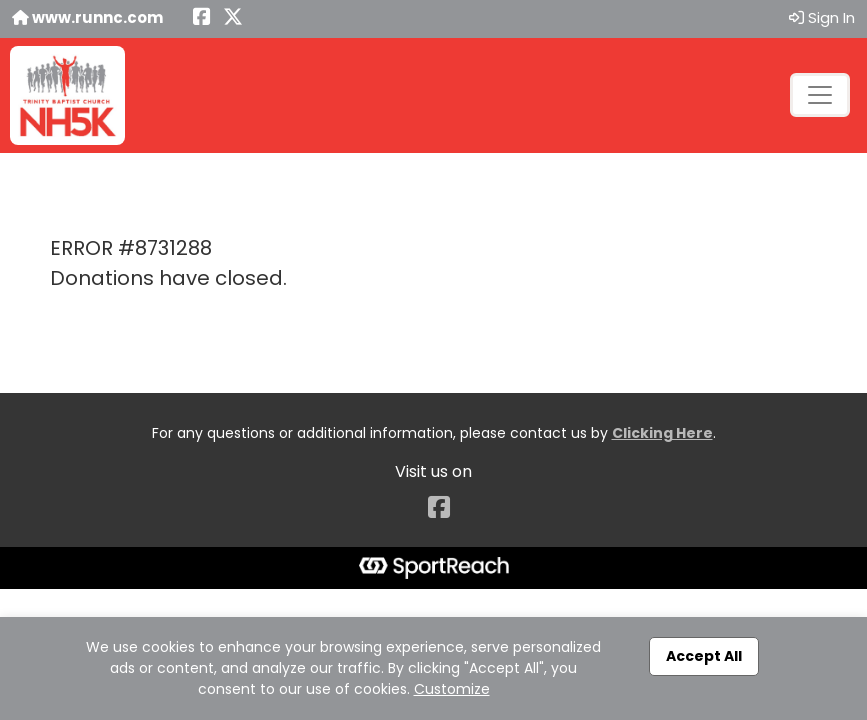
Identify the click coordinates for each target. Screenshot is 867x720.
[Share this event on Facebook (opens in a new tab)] (202, 18)
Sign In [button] (822, 17)
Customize (452, 689)
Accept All (704, 656)
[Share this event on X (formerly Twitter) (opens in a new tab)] (233, 18)
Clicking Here (662, 433)
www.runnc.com (87, 17)
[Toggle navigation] (820, 95)
